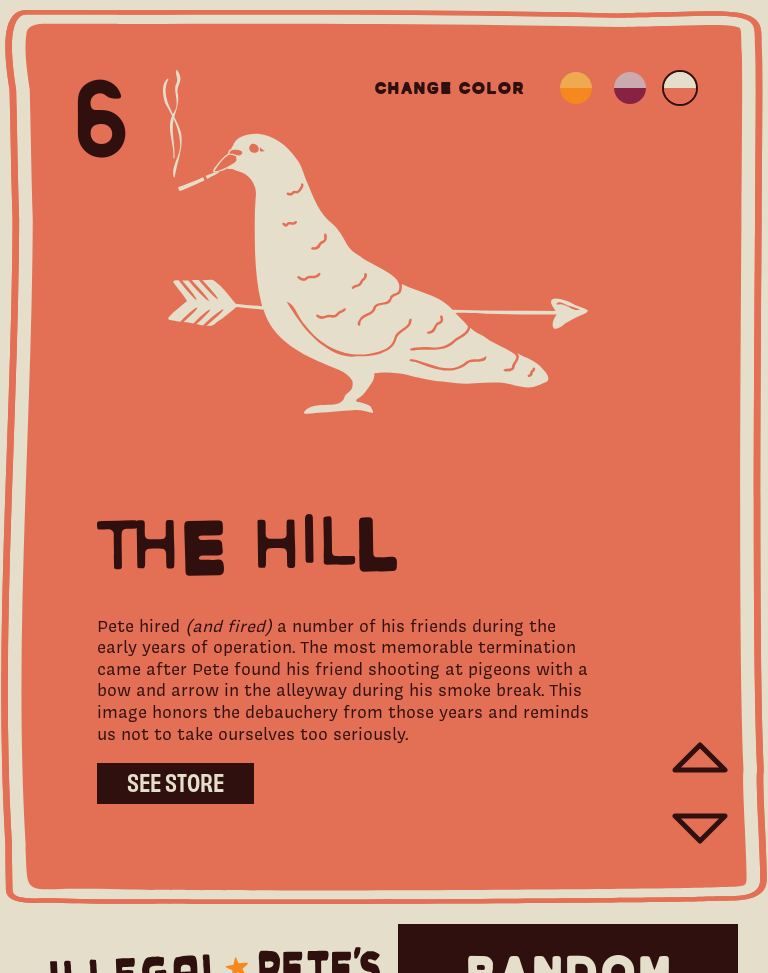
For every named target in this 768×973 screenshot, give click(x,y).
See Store (175, 781)
